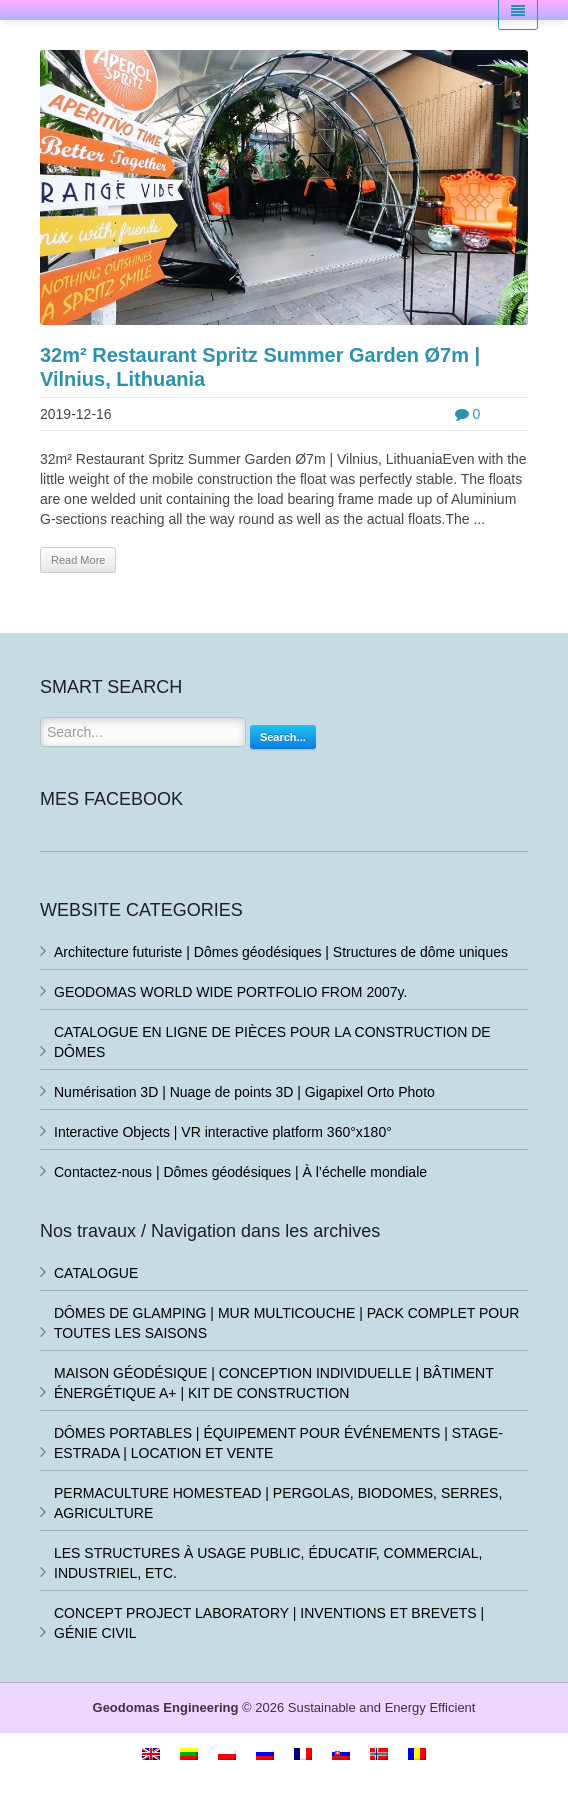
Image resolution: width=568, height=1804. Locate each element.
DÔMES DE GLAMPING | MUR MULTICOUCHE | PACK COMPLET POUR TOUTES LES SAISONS (286, 1323)
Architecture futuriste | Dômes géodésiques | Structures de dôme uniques (281, 952)
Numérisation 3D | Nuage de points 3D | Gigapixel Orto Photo (244, 1092)
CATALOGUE (96, 1273)
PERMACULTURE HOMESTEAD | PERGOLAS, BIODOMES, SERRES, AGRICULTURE (278, 1503)
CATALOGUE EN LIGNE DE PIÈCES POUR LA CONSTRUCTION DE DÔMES (272, 1042)
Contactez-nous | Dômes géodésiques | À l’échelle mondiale (240, 1172)
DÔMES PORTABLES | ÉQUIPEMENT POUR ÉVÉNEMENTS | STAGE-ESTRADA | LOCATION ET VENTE (278, 1443)
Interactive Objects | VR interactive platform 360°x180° (223, 1132)
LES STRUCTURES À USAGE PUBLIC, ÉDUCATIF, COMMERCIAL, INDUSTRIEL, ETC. (268, 1563)
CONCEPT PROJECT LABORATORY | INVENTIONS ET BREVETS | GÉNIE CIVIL (269, 1623)
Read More (78, 560)
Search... (283, 737)
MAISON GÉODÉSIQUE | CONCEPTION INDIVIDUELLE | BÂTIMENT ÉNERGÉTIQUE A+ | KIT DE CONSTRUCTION (274, 1383)
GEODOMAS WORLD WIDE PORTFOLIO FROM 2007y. (230, 992)
